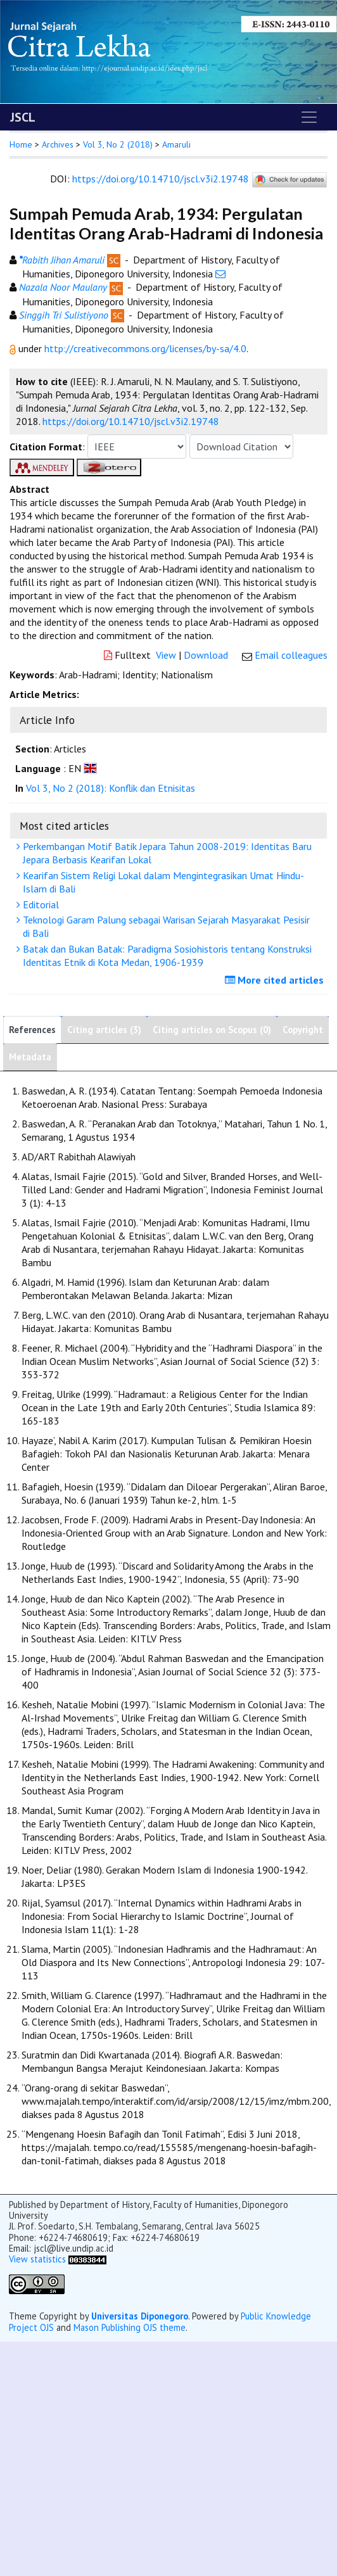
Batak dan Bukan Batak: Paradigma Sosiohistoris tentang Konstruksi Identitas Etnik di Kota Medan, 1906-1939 (166, 955)
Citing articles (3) (104, 1030)
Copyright (303, 1030)
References (32, 1030)
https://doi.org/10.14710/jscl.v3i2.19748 (160, 178)
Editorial (39, 904)
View (166, 655)
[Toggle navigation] (309, 117)
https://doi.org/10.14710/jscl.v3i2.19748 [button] (130, 421)
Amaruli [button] (176, 144)
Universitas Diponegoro (139, 2316)
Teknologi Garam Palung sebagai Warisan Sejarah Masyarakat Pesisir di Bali (165, 926)
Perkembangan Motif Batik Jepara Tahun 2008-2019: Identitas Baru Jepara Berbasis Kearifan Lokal (166, 853)
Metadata (30, 1057)
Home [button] (21, 144)
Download (206, 655)
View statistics (37, 2259)
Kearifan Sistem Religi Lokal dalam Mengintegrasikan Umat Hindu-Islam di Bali (162, 882)
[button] (14, 348)
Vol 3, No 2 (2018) (118, 144)
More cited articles (276, 980)
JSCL (22, 117)
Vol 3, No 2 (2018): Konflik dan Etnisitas (110, 788)
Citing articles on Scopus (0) (212, 1030)
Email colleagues (291, 655)
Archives (57, 144)
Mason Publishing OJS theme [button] (129, 2327)
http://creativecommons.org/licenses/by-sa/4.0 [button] (145, 348)
